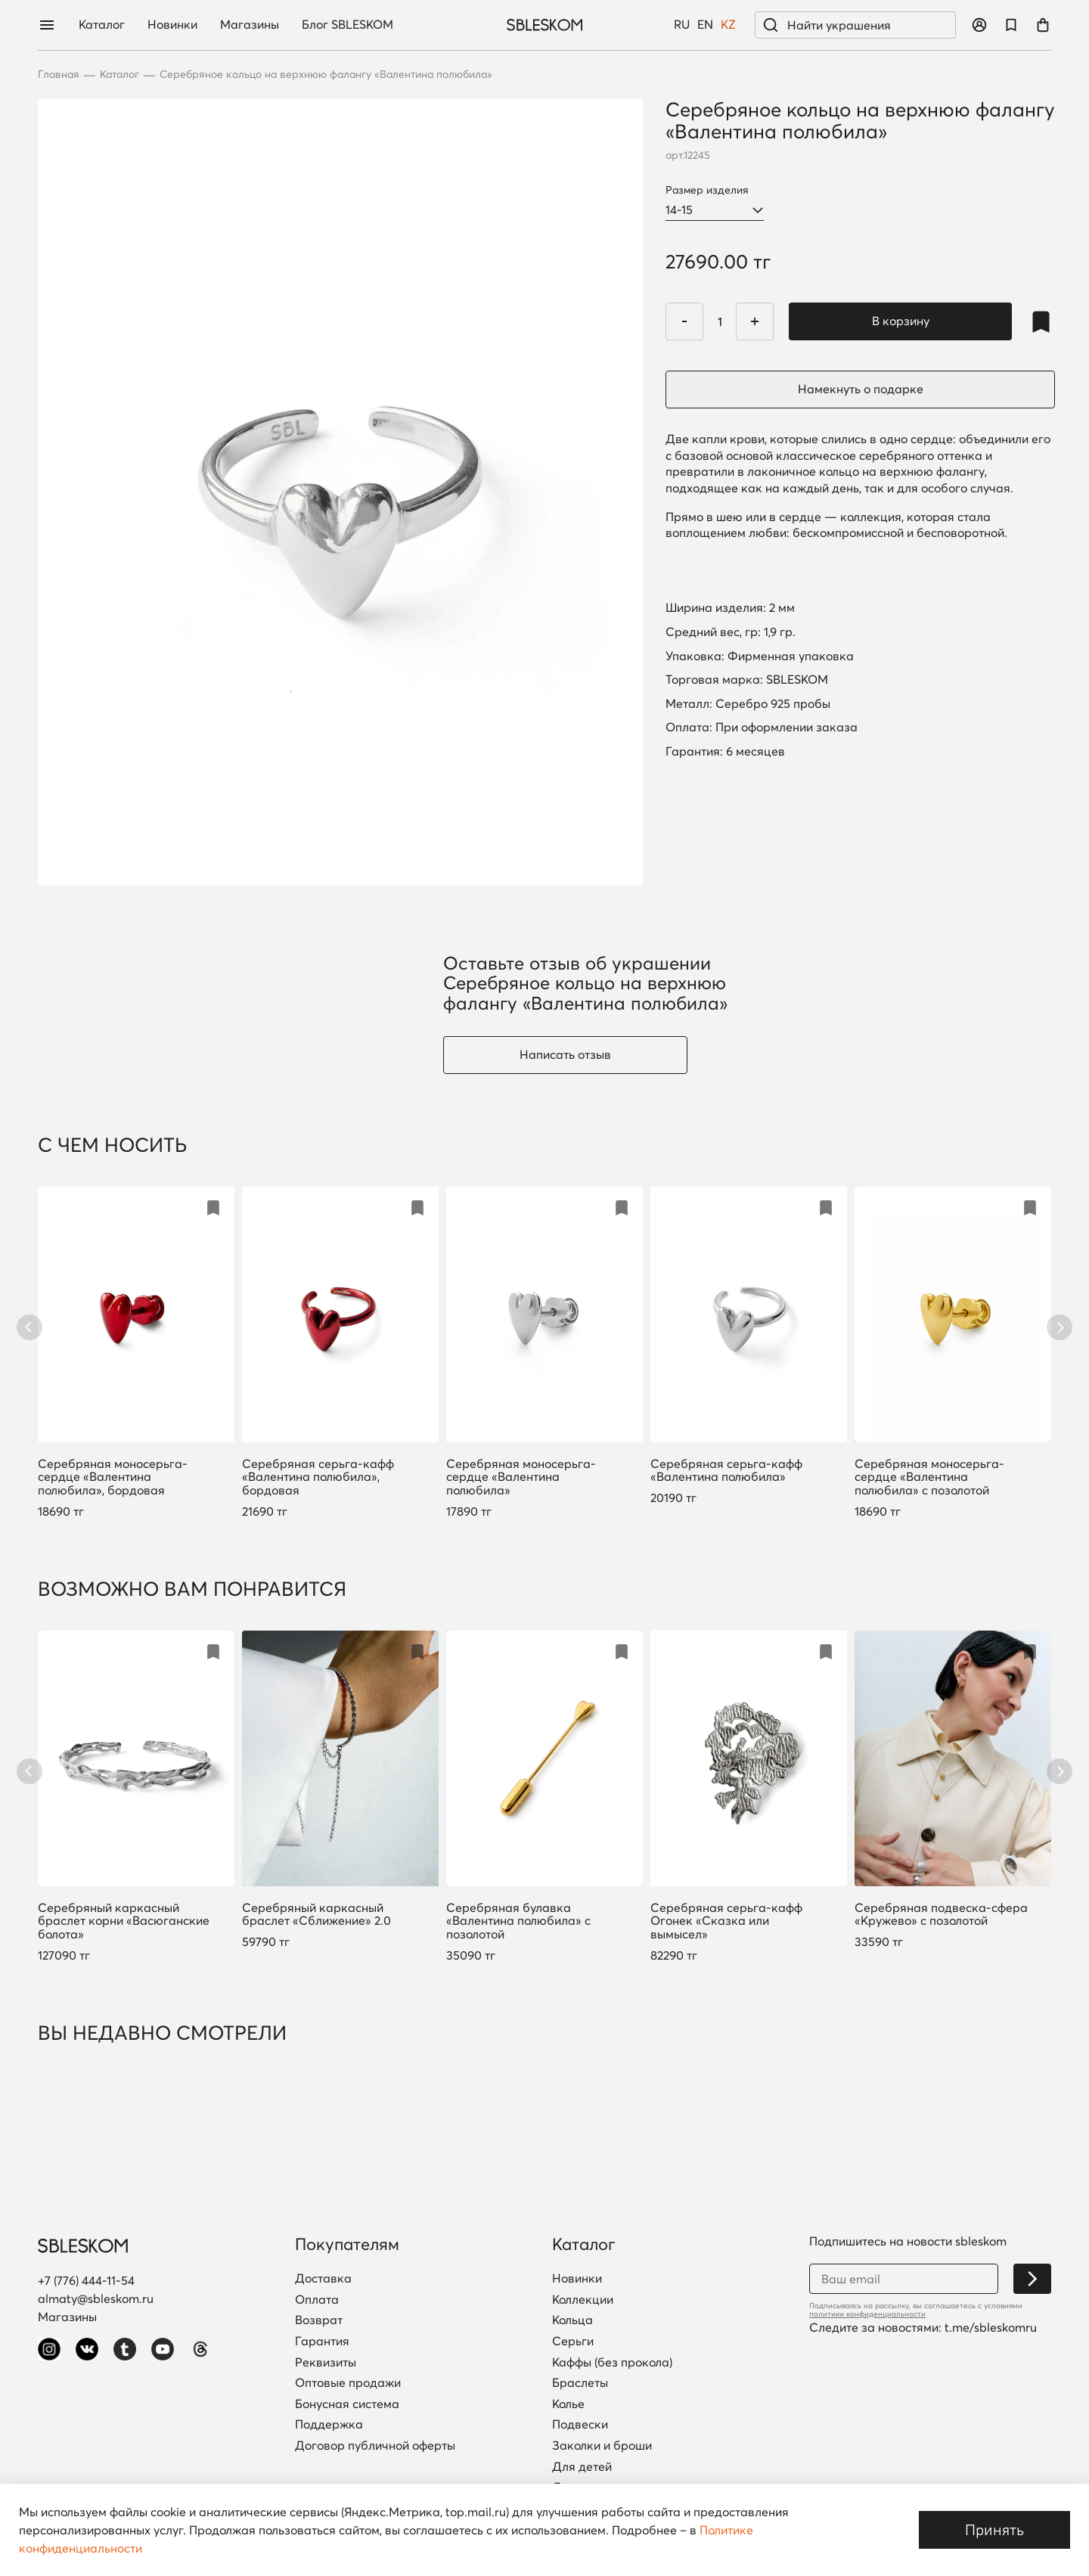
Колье (568, 2404)
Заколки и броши (602, 2446)
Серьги (573, 2341)
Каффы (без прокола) (612, 2363)
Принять (994, 2529)
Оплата (317, 2300)
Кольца (572, 2320)
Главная (58, 74)
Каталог (102, 25)
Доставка (323, 2279)
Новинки (172, 25)
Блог (347, 25)
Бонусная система (347, 2404)
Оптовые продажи (348, 2383)
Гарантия (322, 2341)
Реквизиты (325, 2363)
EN (705, 25)
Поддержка (329, 2425)
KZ (728, 25)
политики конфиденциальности (867, 2314)
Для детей (582, 2467)
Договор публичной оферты (375, 2446)
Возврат (319, 2320)
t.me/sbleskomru (991, 2327)
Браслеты (580, 2383)
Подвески (580, 2425)
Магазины (249, 25)
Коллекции (582, 2300)
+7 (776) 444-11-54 (86, 2280)
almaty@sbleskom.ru (96, 2298)
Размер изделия (707, 190)
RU (682, 25)
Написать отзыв (565, 1054)
